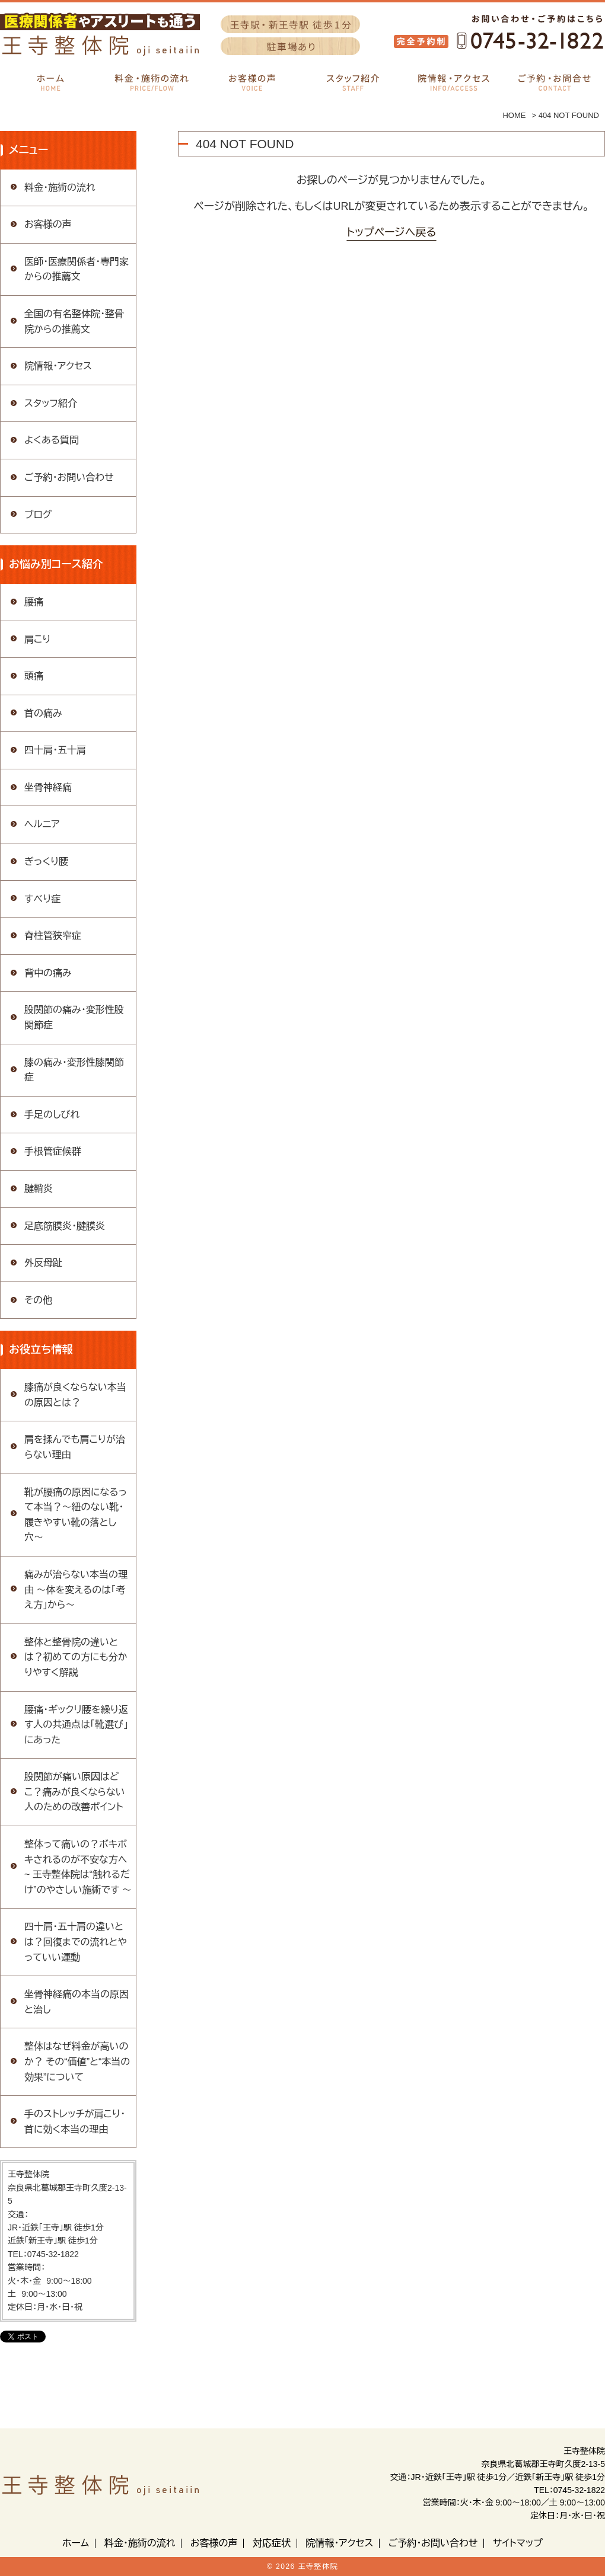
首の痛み (43, 713)
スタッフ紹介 (50, 403)
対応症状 (272, 2543)
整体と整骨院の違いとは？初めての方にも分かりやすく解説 (76, 1657)
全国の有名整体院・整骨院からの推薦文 (74, 321)
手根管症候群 (52, 1151)
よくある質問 (51, 440)
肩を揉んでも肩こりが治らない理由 (74, 1447)
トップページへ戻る (391, 232)
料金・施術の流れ (59, 188)
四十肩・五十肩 (55, 750)
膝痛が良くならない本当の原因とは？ (75, 1395)
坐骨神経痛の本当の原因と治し (76, 2002)
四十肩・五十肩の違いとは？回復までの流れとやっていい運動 (75, 1942)
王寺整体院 (318, 2566)
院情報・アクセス (58, 366)
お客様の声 (48, 224)
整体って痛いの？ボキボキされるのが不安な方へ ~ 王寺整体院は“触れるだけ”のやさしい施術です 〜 (78, 1867)
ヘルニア (42, 824)
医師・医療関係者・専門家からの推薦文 (76, 269)
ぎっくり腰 (46, 861)
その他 (38, 1300)
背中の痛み (48, 973)
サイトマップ (518, 2543)
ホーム (75, 2543)
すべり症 (42, 899)
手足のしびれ (51, 1115)
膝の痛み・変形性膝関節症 (74, 1070)
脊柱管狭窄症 (52, 936)
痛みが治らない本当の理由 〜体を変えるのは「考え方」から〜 (76, 1590)
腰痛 (33, 602)
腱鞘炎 (38, 1189)
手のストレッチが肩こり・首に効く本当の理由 (74, 2121)
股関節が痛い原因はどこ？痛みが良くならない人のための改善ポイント (74, 1792)
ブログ (38, 515)
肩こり (37, 639)
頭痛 (33, 676)
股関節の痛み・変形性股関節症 (74, 1017)
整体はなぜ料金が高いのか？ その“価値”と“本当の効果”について (77, 2061)
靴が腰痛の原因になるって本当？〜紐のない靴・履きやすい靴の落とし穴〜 (75, 1515)
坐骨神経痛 (48, 787)
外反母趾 (43, 1263)
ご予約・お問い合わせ (69, 477)
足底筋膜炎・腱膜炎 (64, 1226)
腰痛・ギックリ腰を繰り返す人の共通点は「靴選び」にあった (76, 1725)
